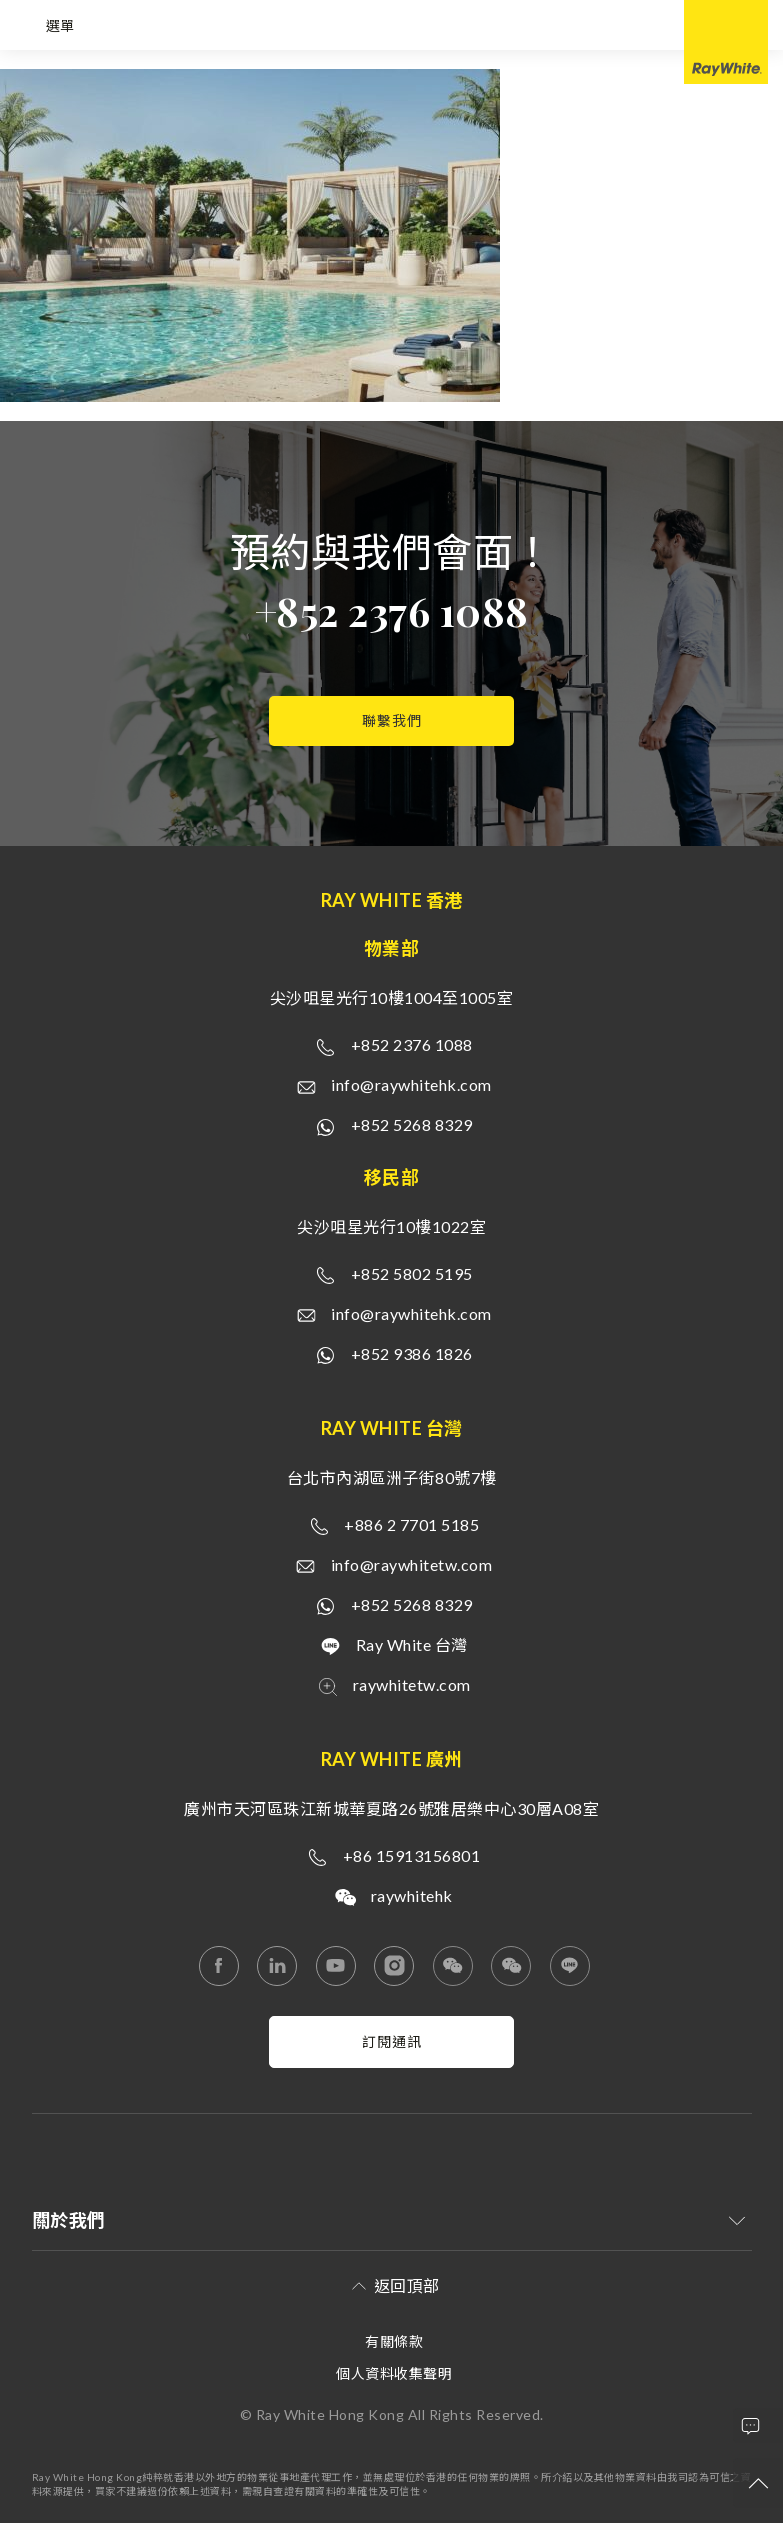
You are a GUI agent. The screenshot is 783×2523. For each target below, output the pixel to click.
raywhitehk (412, 1895)
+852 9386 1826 (412, 1353)
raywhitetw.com (412, 1684)
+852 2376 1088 (391, 610)
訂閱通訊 (392, 2041)
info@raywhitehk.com (411, 1084)
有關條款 (394, 2341)
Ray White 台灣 (412, 1644)
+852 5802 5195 (412, 1273)
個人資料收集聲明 (394, 2373)
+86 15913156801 (412, 1855)
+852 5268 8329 (412, 1124)
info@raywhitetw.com (412, 1564)
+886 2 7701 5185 (411, 1524)
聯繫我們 (392, 720)
